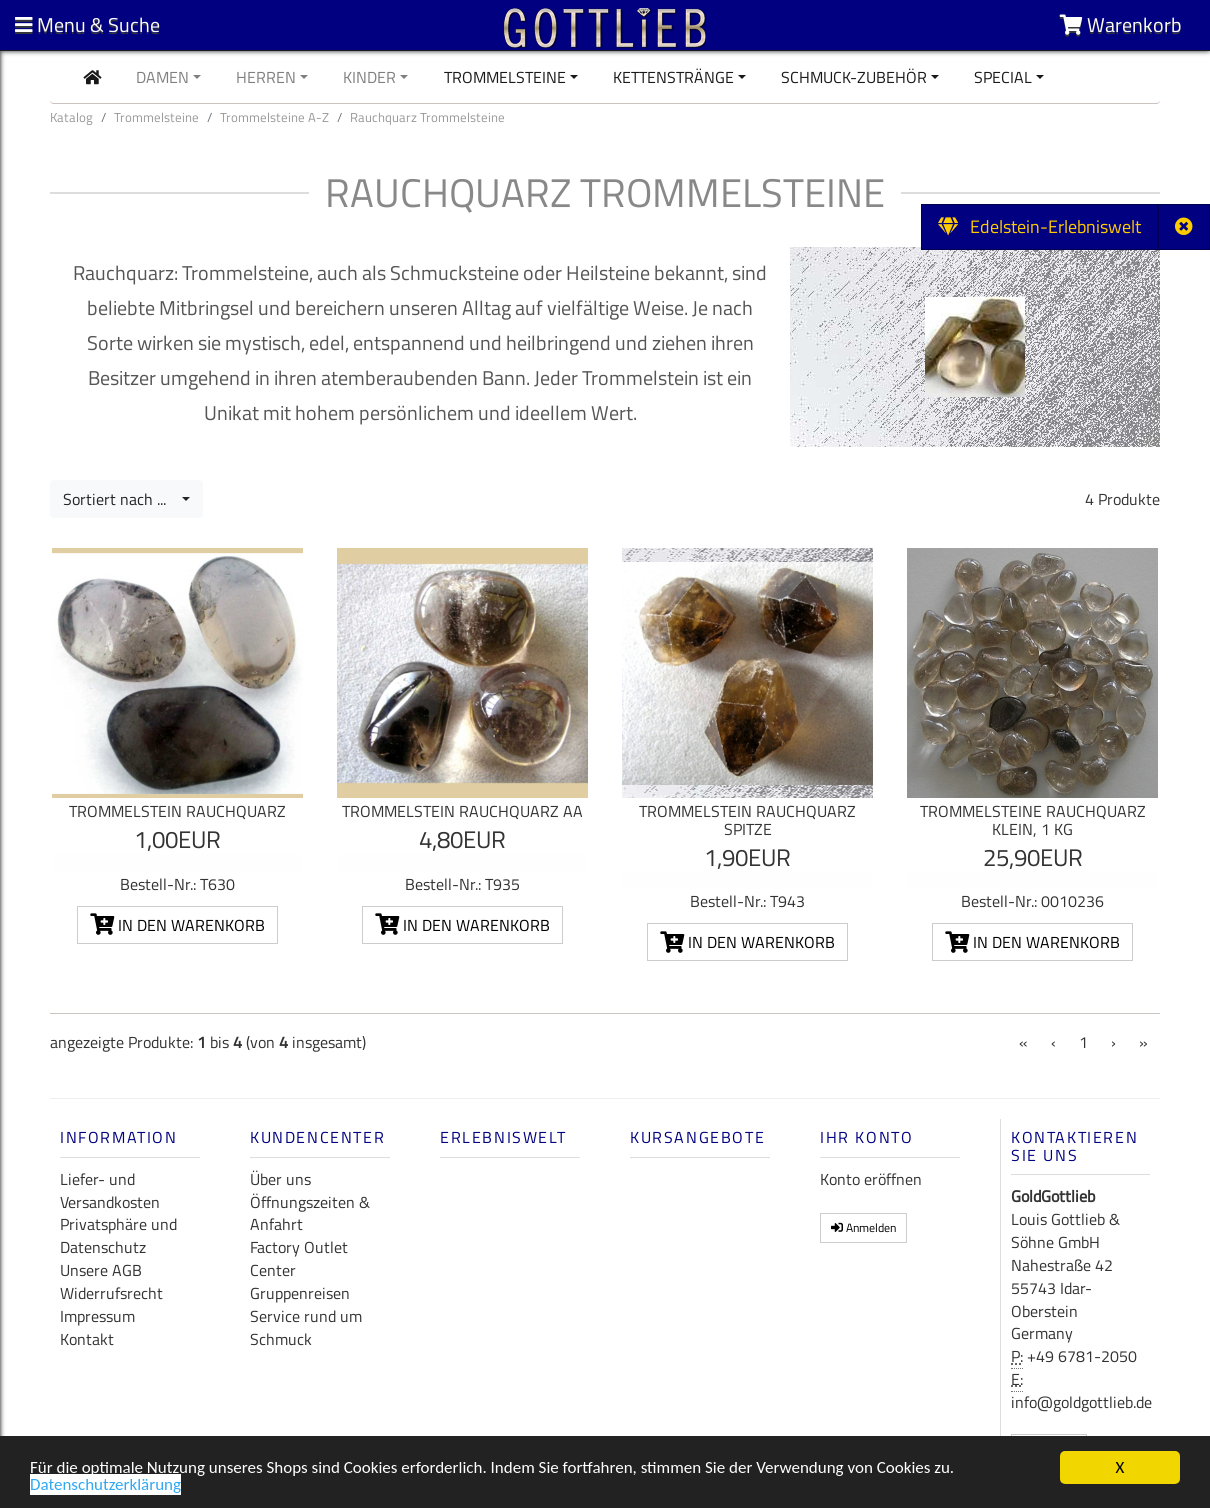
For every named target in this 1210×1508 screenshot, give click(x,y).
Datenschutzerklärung (105, 1486)
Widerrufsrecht (111, 1293)
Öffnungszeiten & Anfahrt (310, 1213)
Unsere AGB (101, 1270)
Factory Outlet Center (299, 1258)
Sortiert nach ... (120, 499)
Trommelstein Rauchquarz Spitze (747, 820)
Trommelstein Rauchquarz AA (462, 811)
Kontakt (87, 1339)
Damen (162, 77)
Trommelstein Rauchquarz (177, 811)
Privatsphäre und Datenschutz (118, 1235)
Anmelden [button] (863, 1227)
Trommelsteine (505, 77)
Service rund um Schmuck (306, 1327)
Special (1003, 77)
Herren (266, 77)
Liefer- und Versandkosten (110, 1190)
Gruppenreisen (300, 1293)
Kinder (369, 77)
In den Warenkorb (177, 925)
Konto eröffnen (871, 1179)
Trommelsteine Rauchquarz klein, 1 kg (1033, 820)
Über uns (280, 1179)
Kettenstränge (673, 77)
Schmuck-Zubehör (854, 77)
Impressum (97, 1316)
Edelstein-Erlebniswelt (1039, 226)
